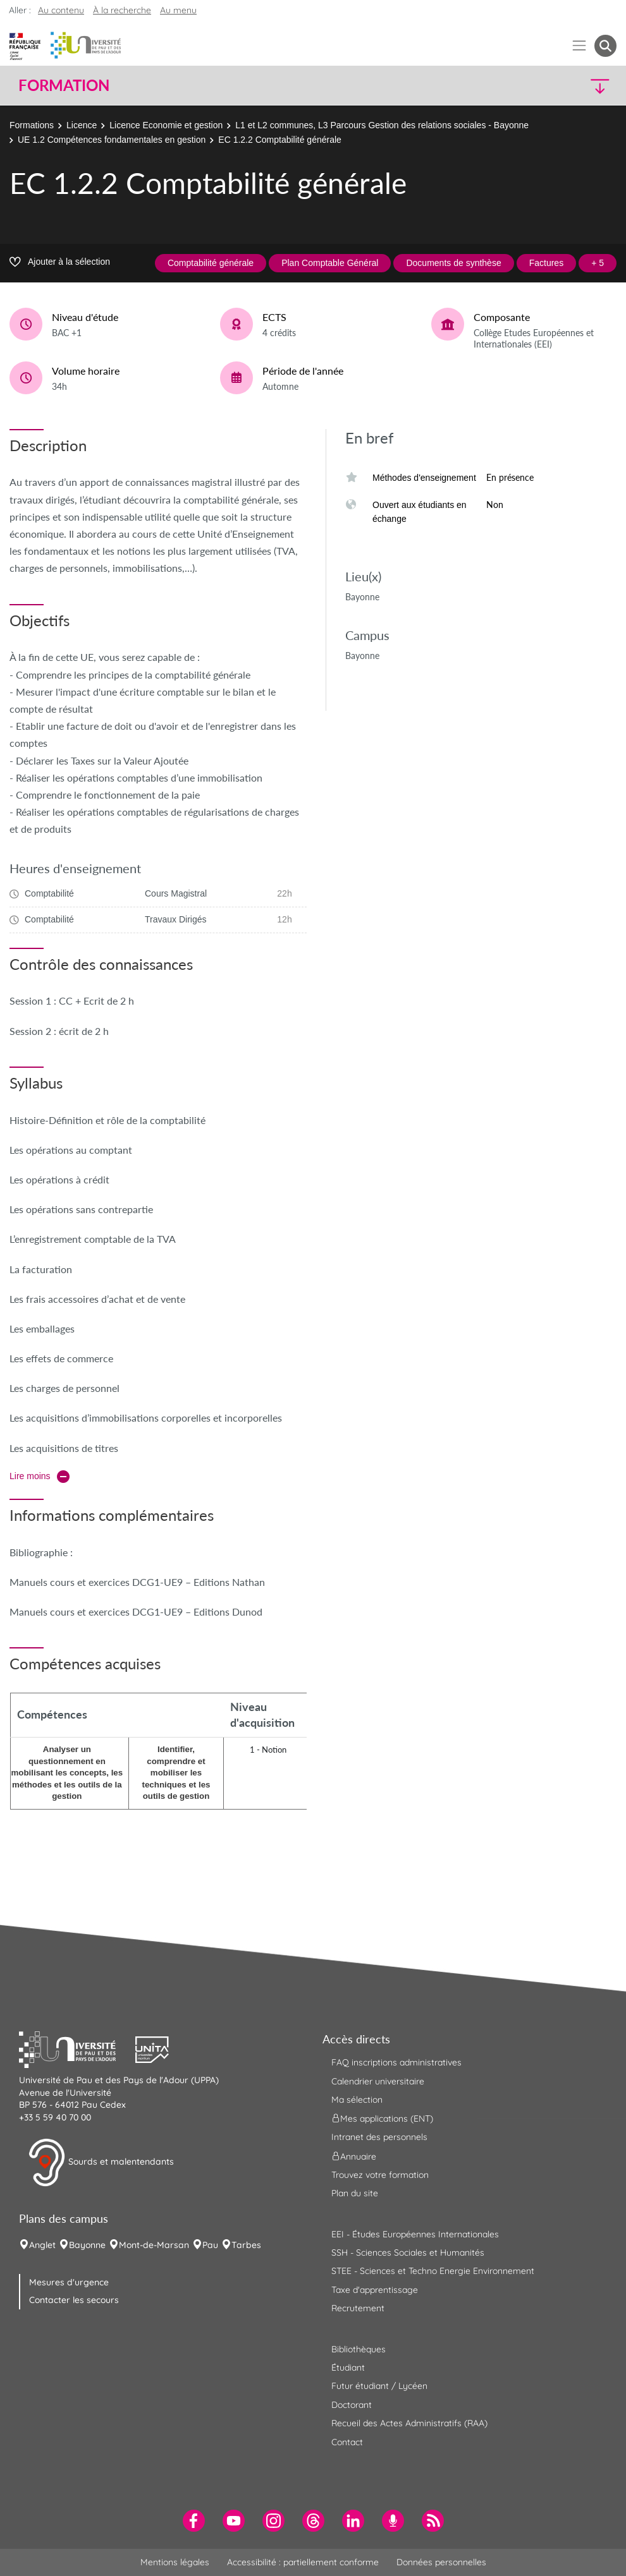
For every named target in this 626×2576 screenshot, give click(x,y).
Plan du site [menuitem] (354, 2193)
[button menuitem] (605, 46)
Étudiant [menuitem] (348, 2367)
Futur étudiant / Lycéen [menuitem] (379, 2386)
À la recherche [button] (122, 10)
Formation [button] (63, 85)
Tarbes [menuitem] (246, 2245)
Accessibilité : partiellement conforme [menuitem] (303, 2562)
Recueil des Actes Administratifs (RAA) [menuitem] (409, 2423)
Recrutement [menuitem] (357, 2308)
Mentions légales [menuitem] (174, 2562)
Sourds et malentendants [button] (101, 2163)
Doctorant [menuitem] (351, 2404)
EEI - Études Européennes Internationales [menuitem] (415, 2234)
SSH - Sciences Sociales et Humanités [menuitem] (407, 2252)
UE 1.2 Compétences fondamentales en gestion (112, 140)
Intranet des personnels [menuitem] (379, 2137)
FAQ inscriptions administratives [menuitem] (396, 2062)
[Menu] (579, 45)
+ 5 (597, 263)
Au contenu (61, 10)
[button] (543, 86)
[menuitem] (194, 2520)
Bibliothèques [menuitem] (358, 2349)
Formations (31, 125)
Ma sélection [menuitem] (357, 2099)
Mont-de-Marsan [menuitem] (154, 2245)
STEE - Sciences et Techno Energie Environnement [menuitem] (432, 2271)
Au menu (178, 10)
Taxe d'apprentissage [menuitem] (374, 2289)
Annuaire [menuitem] (353, 2156)
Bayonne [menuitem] (87, 2245)
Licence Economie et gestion (166, 125)
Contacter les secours (74, 2300)
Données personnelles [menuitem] (441, 2562)
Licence (81, 125)
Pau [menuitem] (210, 2245)
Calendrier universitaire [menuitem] (377, 2081)
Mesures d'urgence (69, 2282)
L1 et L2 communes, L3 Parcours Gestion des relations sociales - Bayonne (382, 125)
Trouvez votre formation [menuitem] (380, 2174)
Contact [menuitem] (347, 2442)
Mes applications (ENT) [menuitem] (382, 2118)
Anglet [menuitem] (42, 2245)
